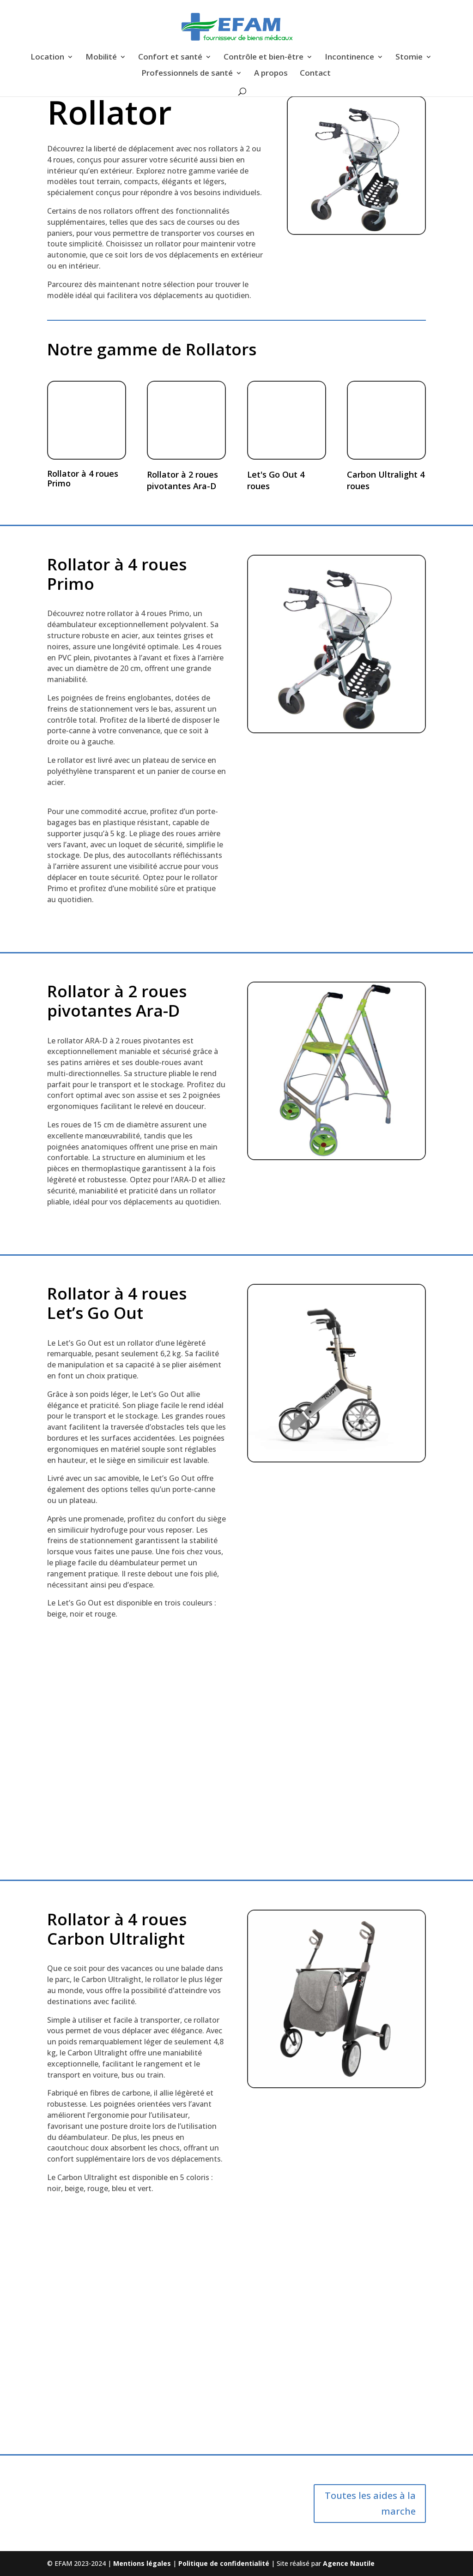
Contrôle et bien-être (263, 58)
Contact (315, 74)
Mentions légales (143, 2563)
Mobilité (101, 58)
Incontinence (349, 58)
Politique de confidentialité (224, 2563)
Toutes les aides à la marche (370, 2503)
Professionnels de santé (187, 74)
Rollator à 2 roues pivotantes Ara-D (182, 480)
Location (47, 58)
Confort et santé (170, 58)
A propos (271, 74)
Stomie (409, 58)
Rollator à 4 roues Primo (82, 478)
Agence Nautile (349, 2563)
